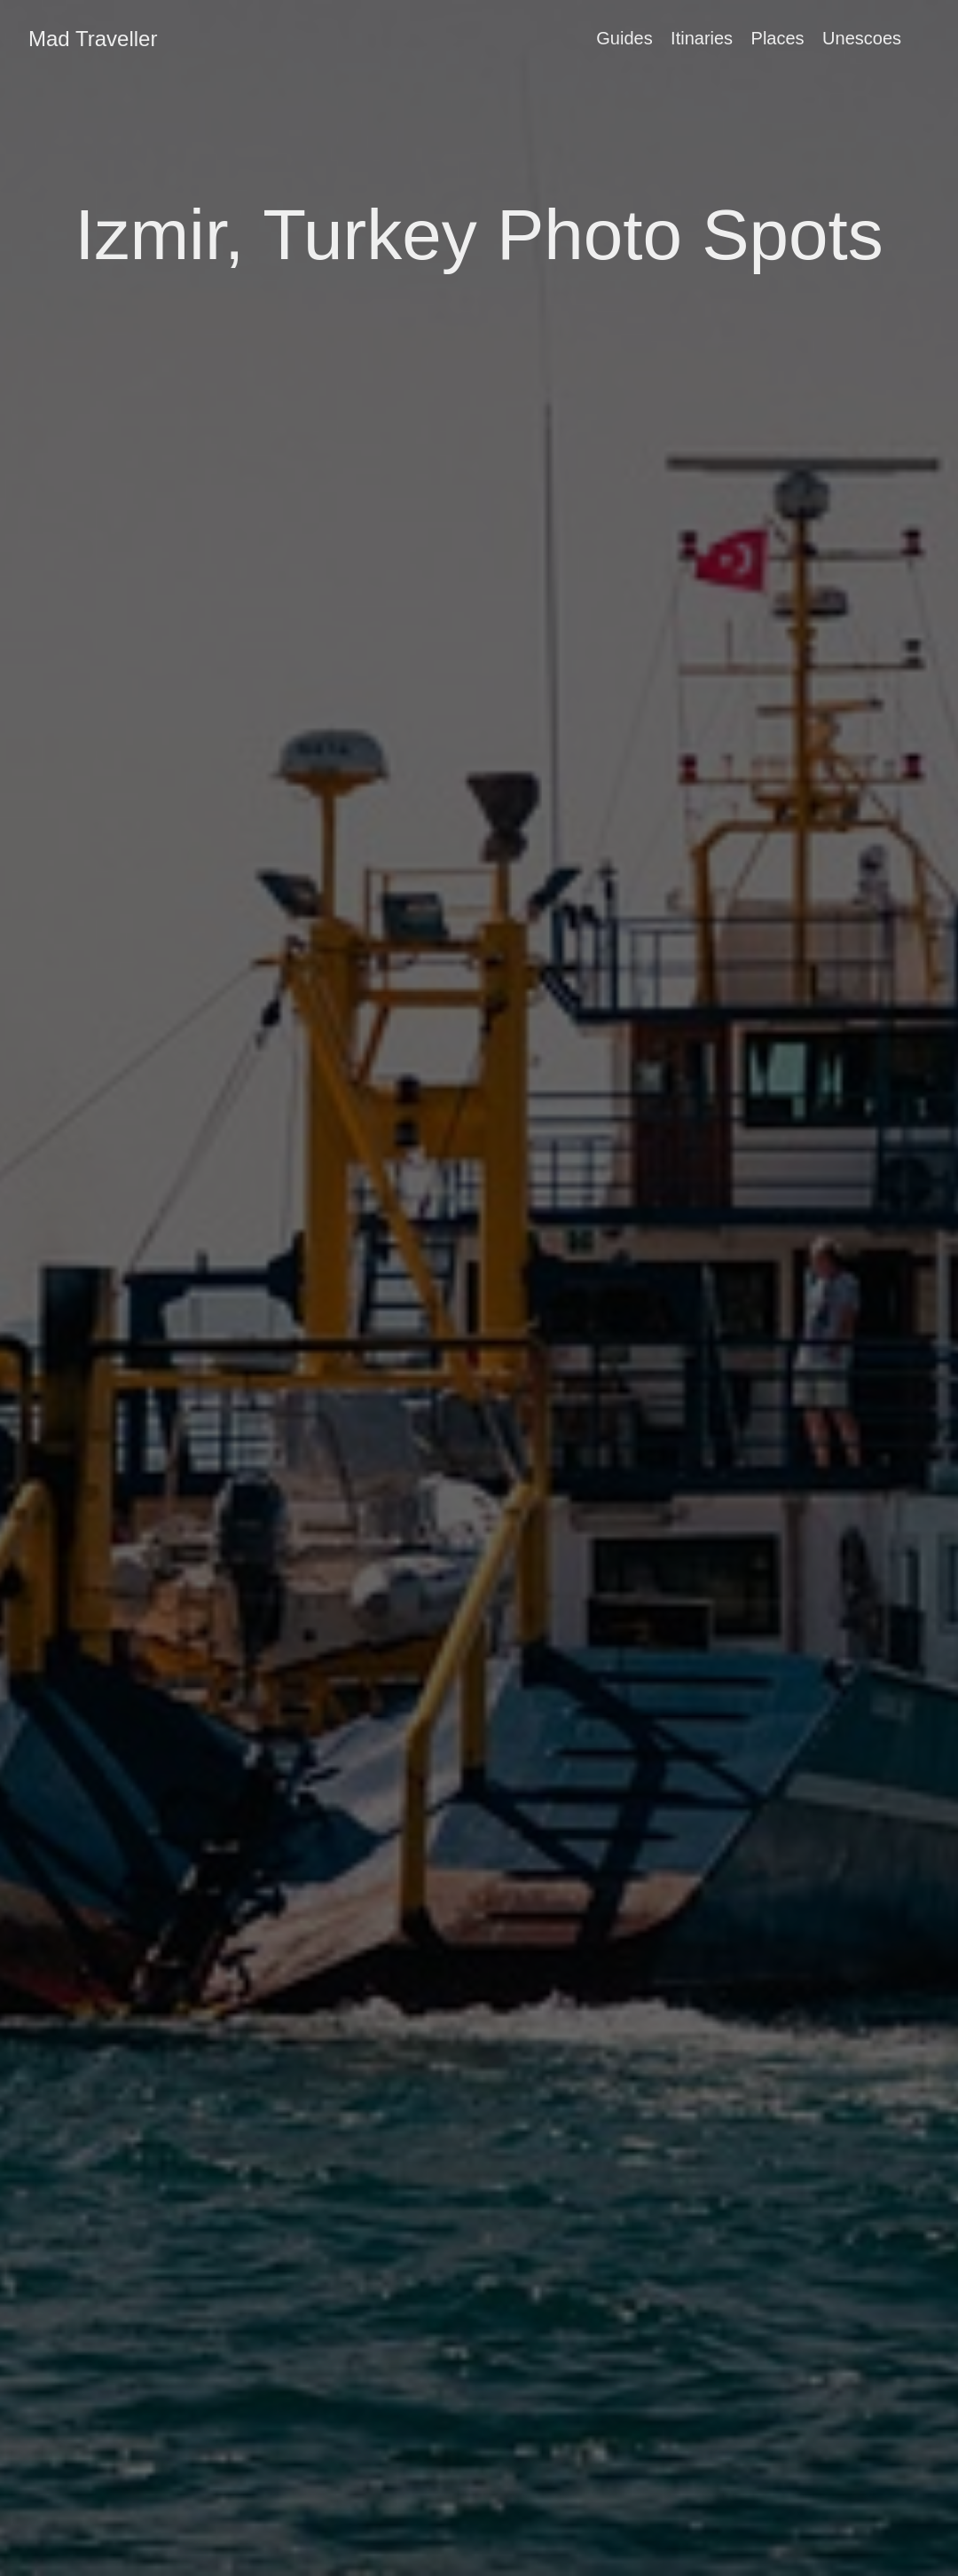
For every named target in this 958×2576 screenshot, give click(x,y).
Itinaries (702, 38)
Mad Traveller (92, 39)
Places (778, 38)
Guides (624, 38)
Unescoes (861, 38)
